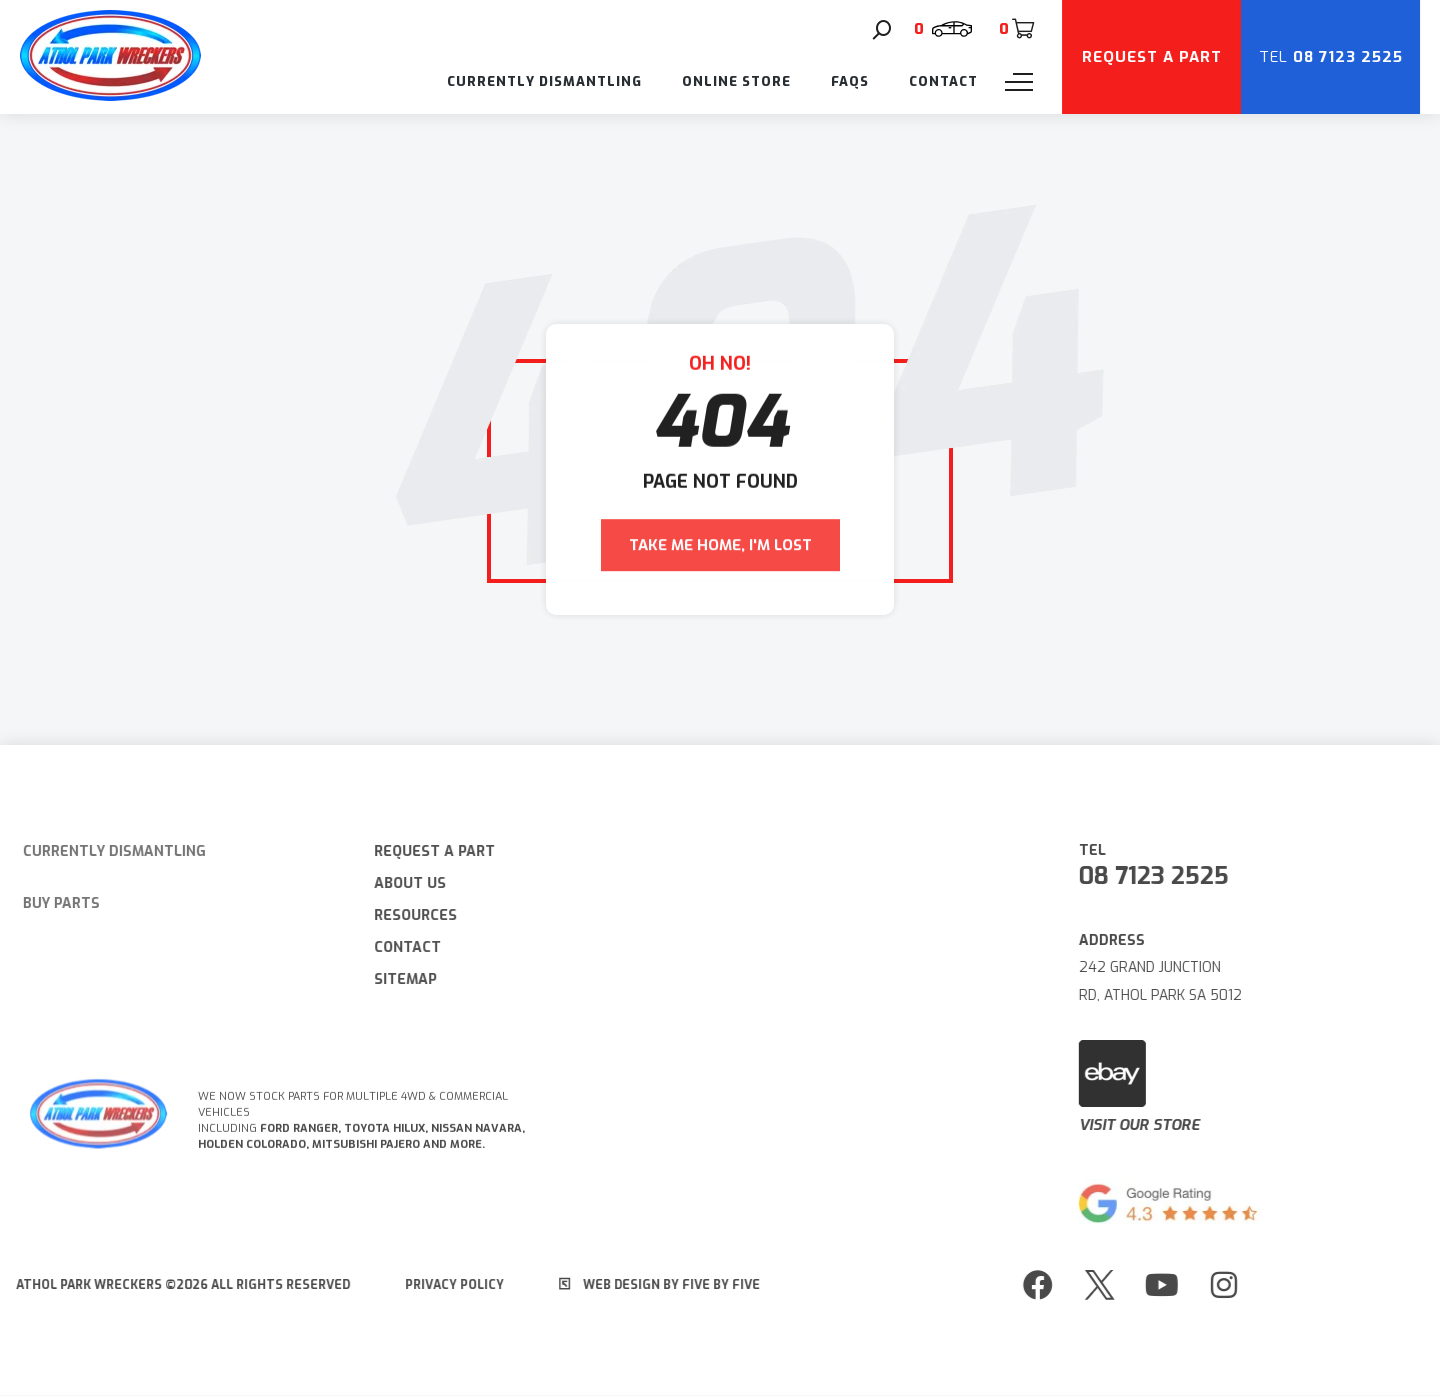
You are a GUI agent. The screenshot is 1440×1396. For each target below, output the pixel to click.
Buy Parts (50, 903)
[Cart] (1016, 29)
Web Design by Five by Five (650, 1285)
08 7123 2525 (1163, 876)
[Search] (882, 30)
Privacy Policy (445, 1285)
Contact (943, 81)
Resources (406, 915)
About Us (401, 883)
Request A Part (425, 851)
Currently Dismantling (544, 81)
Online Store (736, 81)
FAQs (850, 81)
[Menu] (1019, 82)
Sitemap (396, 979)
